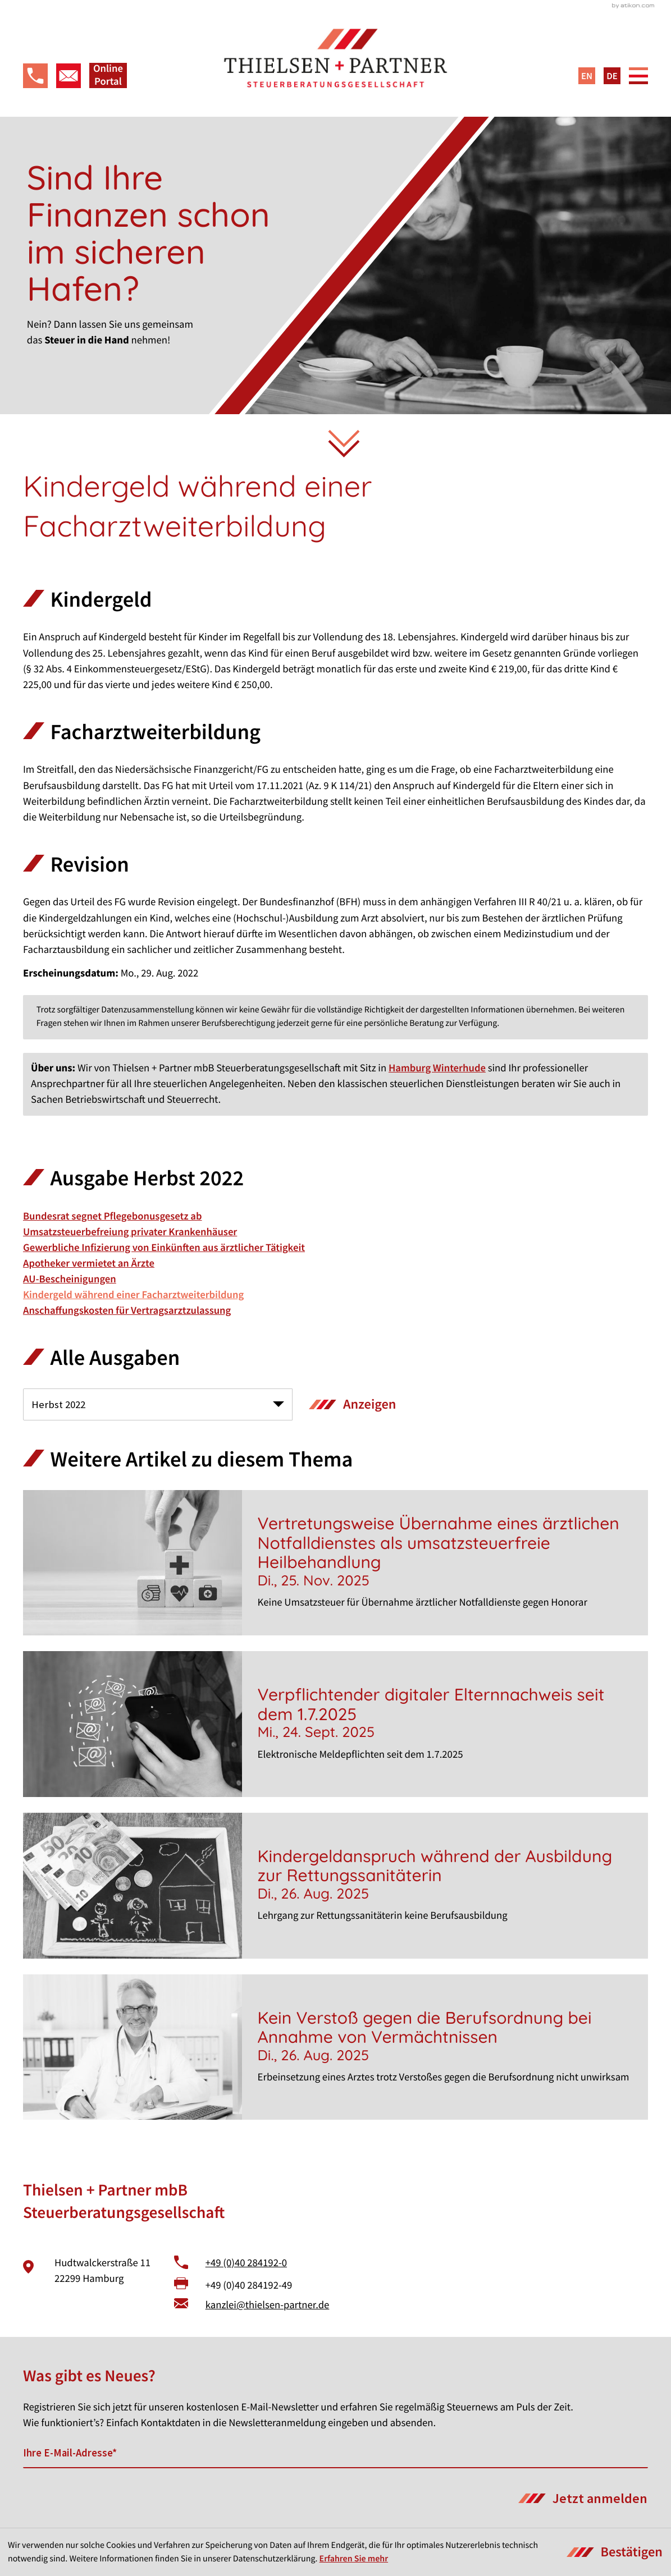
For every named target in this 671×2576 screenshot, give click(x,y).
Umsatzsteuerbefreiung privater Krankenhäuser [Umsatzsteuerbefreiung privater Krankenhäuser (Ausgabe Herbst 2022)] (130, 1232)
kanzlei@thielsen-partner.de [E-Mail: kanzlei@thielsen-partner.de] (268, 2305)
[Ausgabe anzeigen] (352, 1404)
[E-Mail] (335, 2453)
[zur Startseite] (335, 59)
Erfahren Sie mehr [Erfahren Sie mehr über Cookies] (353, 2558)
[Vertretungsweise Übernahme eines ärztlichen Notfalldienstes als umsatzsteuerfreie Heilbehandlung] (335, 1563)
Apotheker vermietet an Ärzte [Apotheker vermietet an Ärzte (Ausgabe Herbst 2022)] (88, 1263)
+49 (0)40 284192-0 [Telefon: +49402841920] (246, 2263)
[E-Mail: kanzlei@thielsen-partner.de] (68, 75)
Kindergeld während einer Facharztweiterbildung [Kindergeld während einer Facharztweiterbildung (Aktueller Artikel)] (133, 1295)
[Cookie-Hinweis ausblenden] (614, 2552)
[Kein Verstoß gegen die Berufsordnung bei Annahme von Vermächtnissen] (335, 2047)
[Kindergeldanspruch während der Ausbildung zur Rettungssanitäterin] (335, 1886)
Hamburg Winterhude (437, 1068)
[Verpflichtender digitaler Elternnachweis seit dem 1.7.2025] (335, 1724)
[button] (35, 75)
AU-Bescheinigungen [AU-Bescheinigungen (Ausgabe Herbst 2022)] (69, 1279)
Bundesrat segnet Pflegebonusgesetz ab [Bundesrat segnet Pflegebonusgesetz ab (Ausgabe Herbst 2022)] (112, 1216)
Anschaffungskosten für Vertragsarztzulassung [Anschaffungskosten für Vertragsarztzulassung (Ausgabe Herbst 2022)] (127, 1310)
